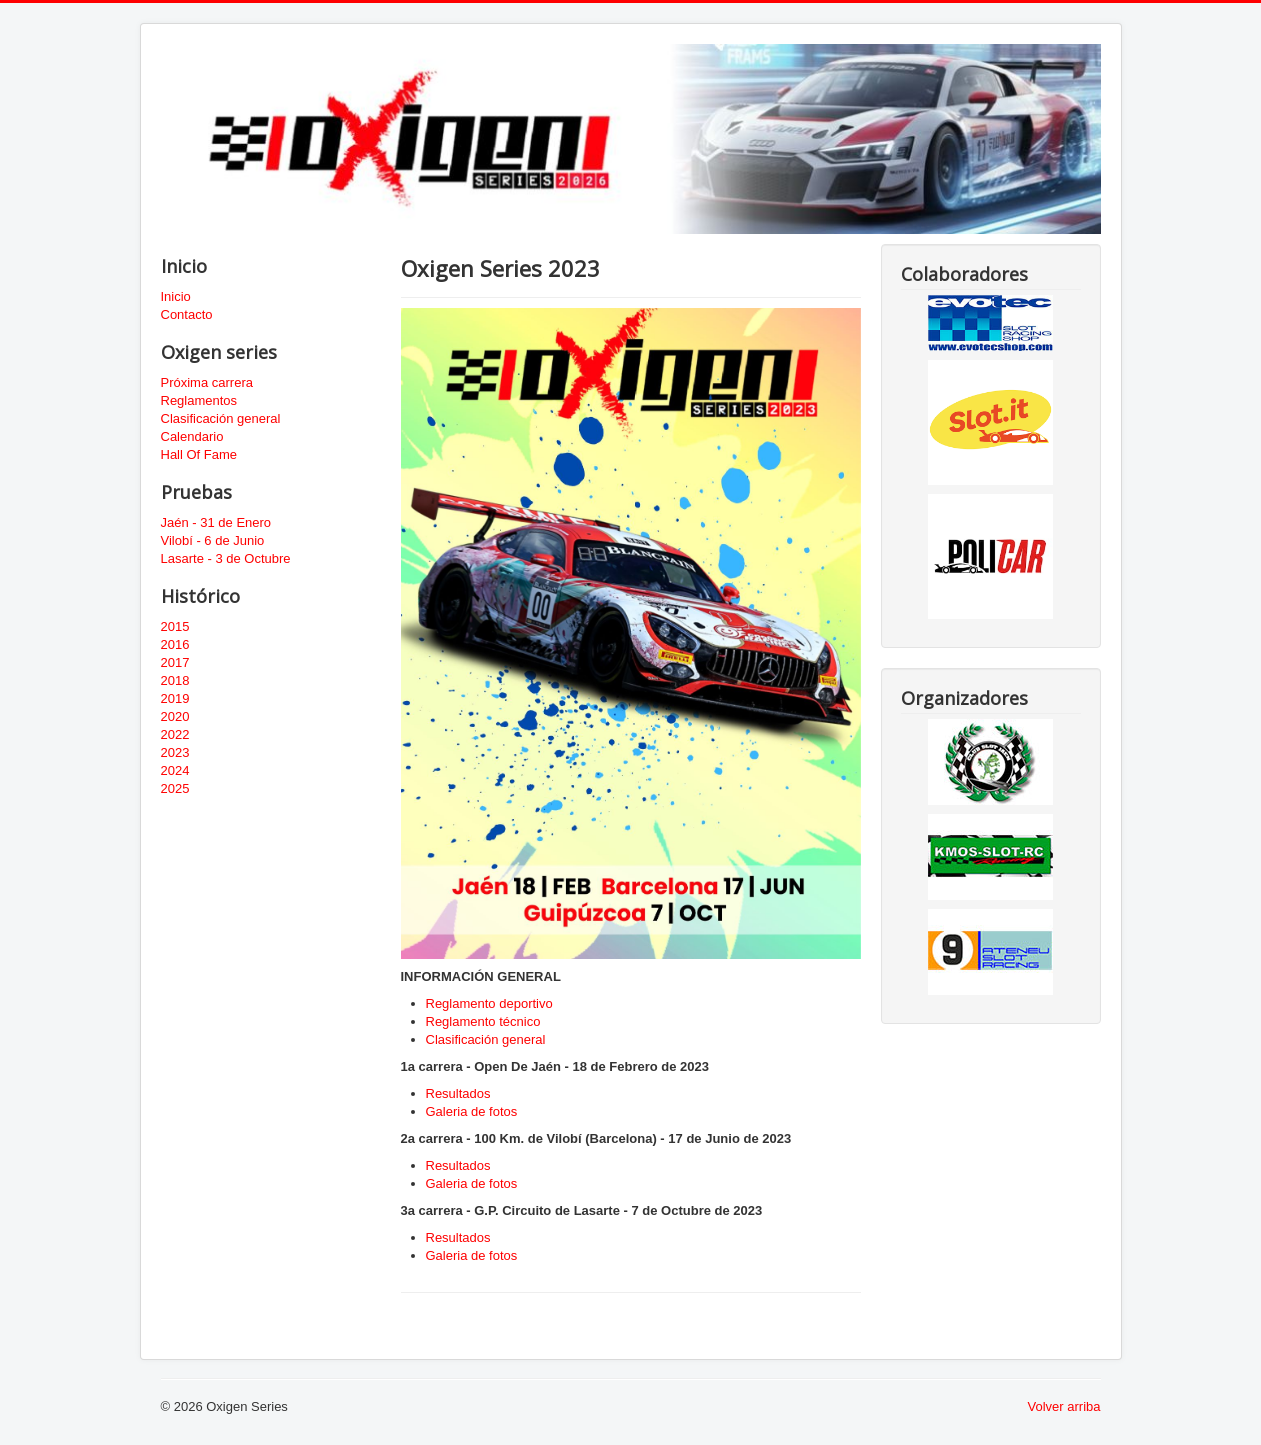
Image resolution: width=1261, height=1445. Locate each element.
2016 (175, 644)
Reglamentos (199, 400)
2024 (175, 770)
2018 (175, 680)
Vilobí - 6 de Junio (213, 540)
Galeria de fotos (472, 1111)
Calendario (192, 436)
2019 (175, 698)
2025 (175, 788)
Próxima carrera (207, 382)
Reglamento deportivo (489, 1003)
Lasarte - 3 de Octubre (226, 558)
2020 (175, 716)
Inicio (176, 296)
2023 (175, 752)
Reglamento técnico (483, 1021)
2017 (175, 662)
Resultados (458, 1093)
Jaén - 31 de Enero (216, 522)
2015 (175, 626)
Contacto (187, 314)
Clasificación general (221, 418)
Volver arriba (1064, 1406)
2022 (175, 734)
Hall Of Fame (199, 454)
